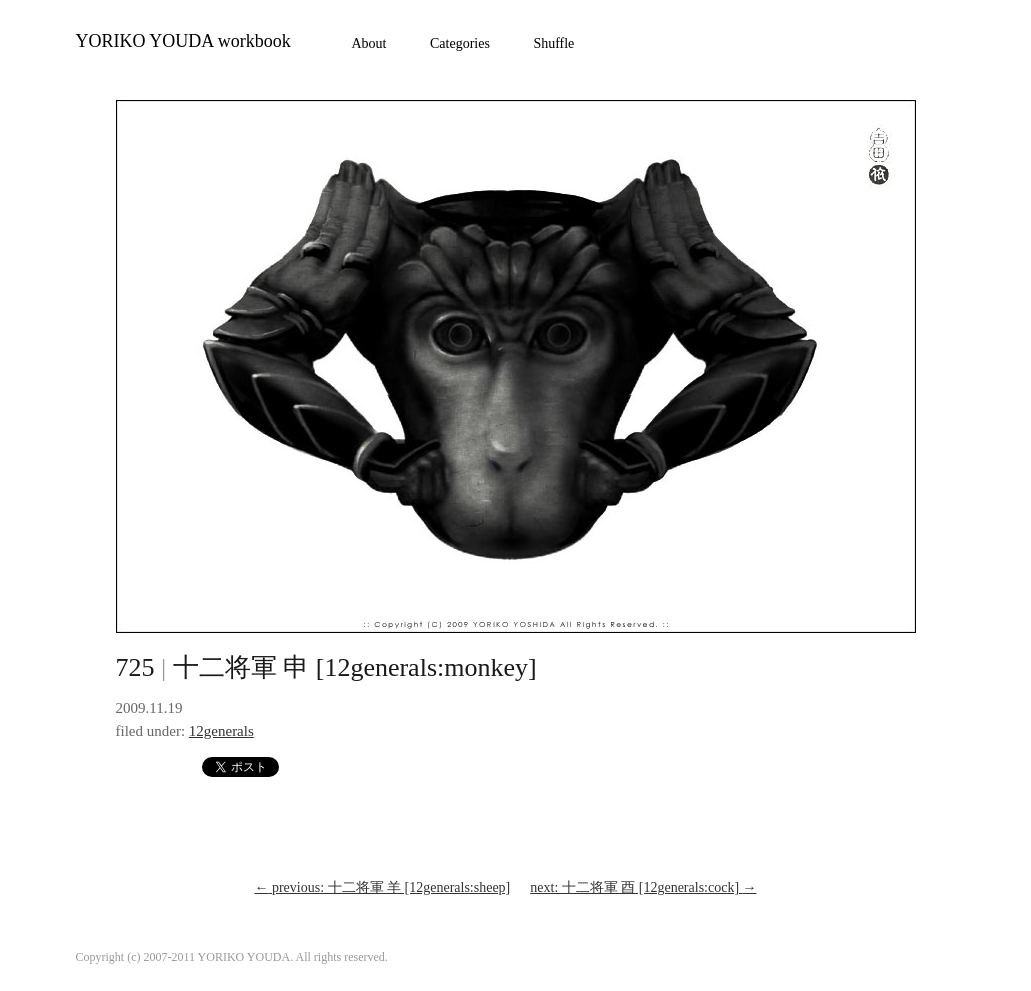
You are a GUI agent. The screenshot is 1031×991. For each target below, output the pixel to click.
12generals (221, 731)
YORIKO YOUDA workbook (183, 41)
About (369, 43)
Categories (460, 43)
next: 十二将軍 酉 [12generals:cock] (643, 887)
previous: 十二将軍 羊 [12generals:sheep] (382, 887)
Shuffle (553, 43)
